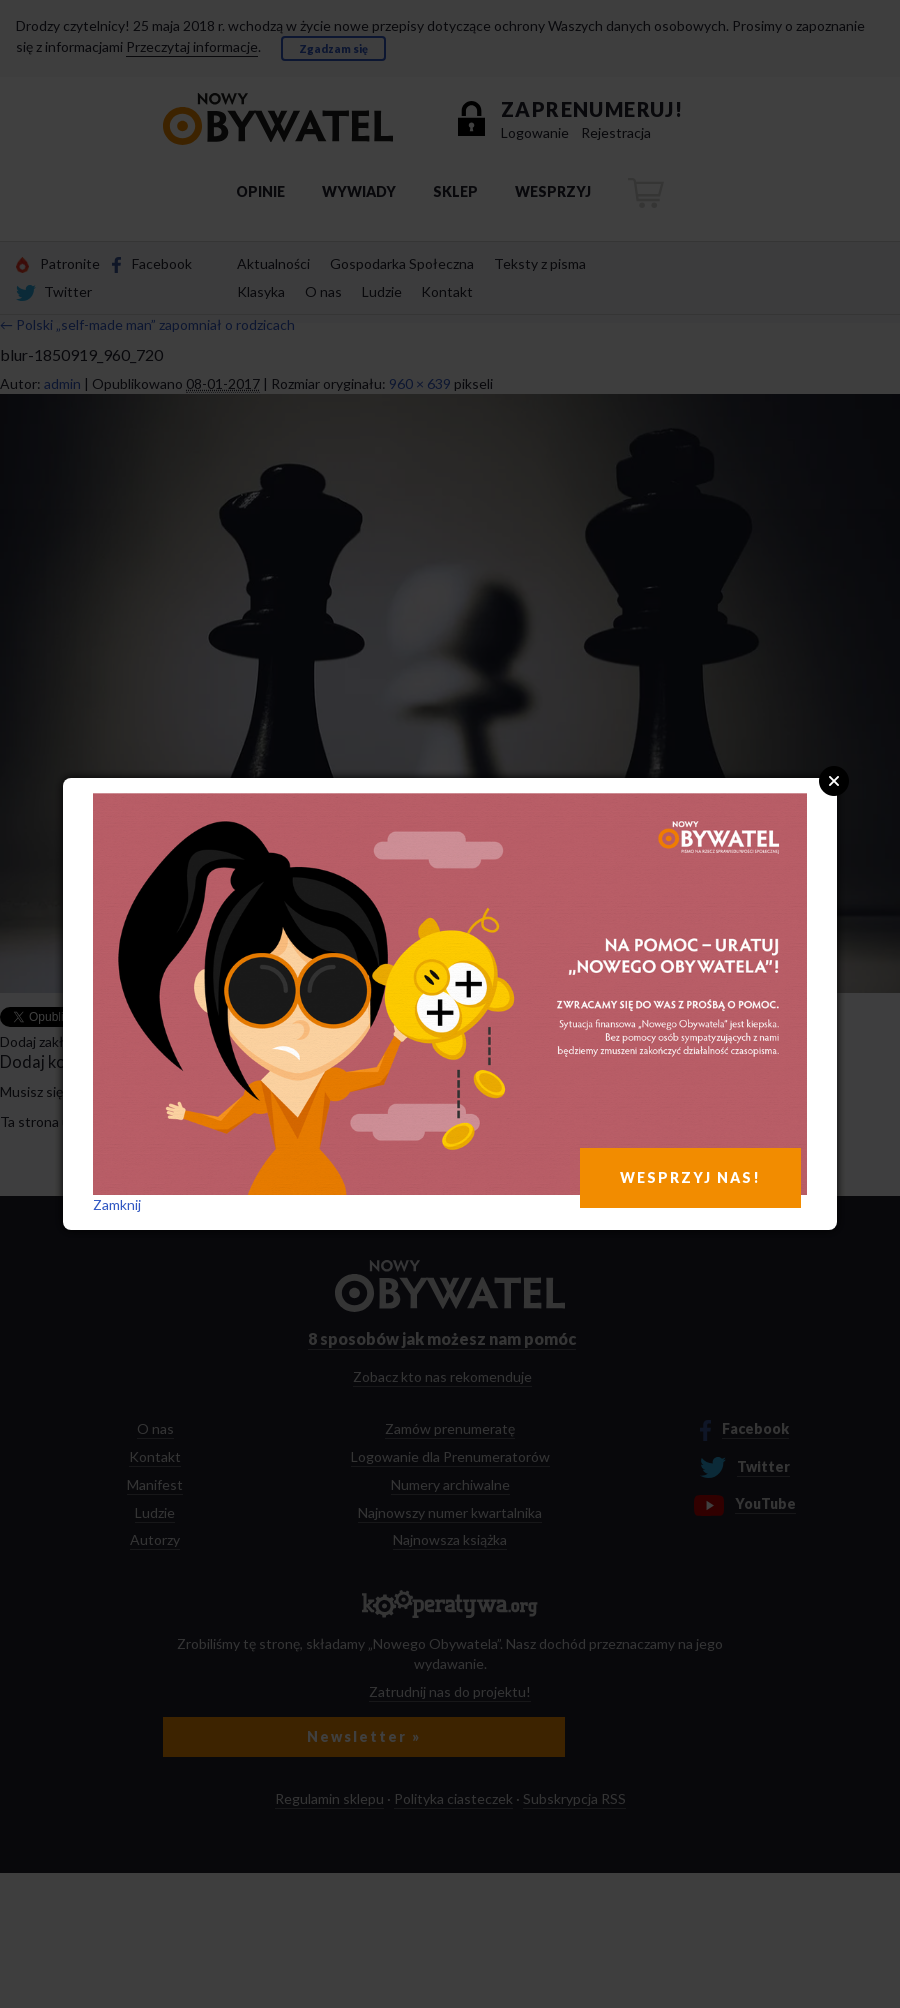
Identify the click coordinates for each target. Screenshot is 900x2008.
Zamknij (117, 1204)
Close (834, 781)
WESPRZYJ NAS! (690, 1177)
